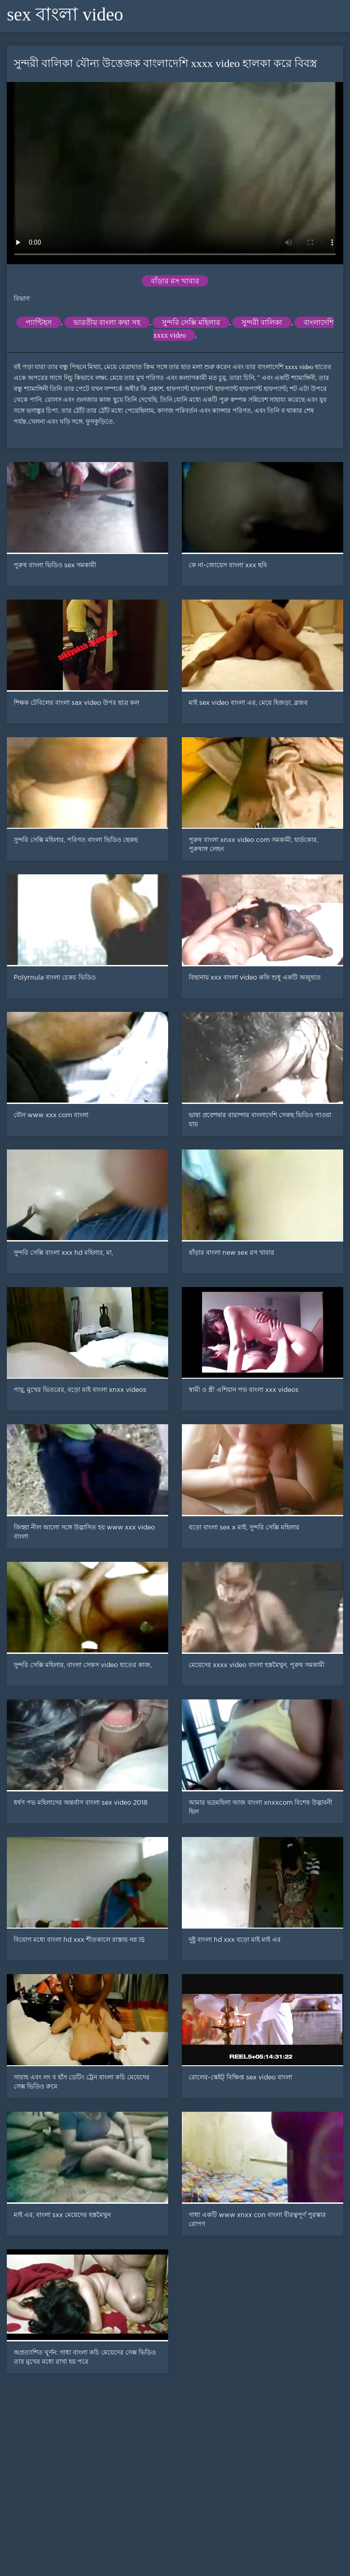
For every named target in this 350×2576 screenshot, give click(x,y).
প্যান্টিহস (39, 322)
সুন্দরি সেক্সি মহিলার (191, 322)
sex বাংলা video (65, 14)
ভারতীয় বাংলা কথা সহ (106, 322)
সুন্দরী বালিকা (262, 322)
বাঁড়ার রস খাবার (175, 281)
